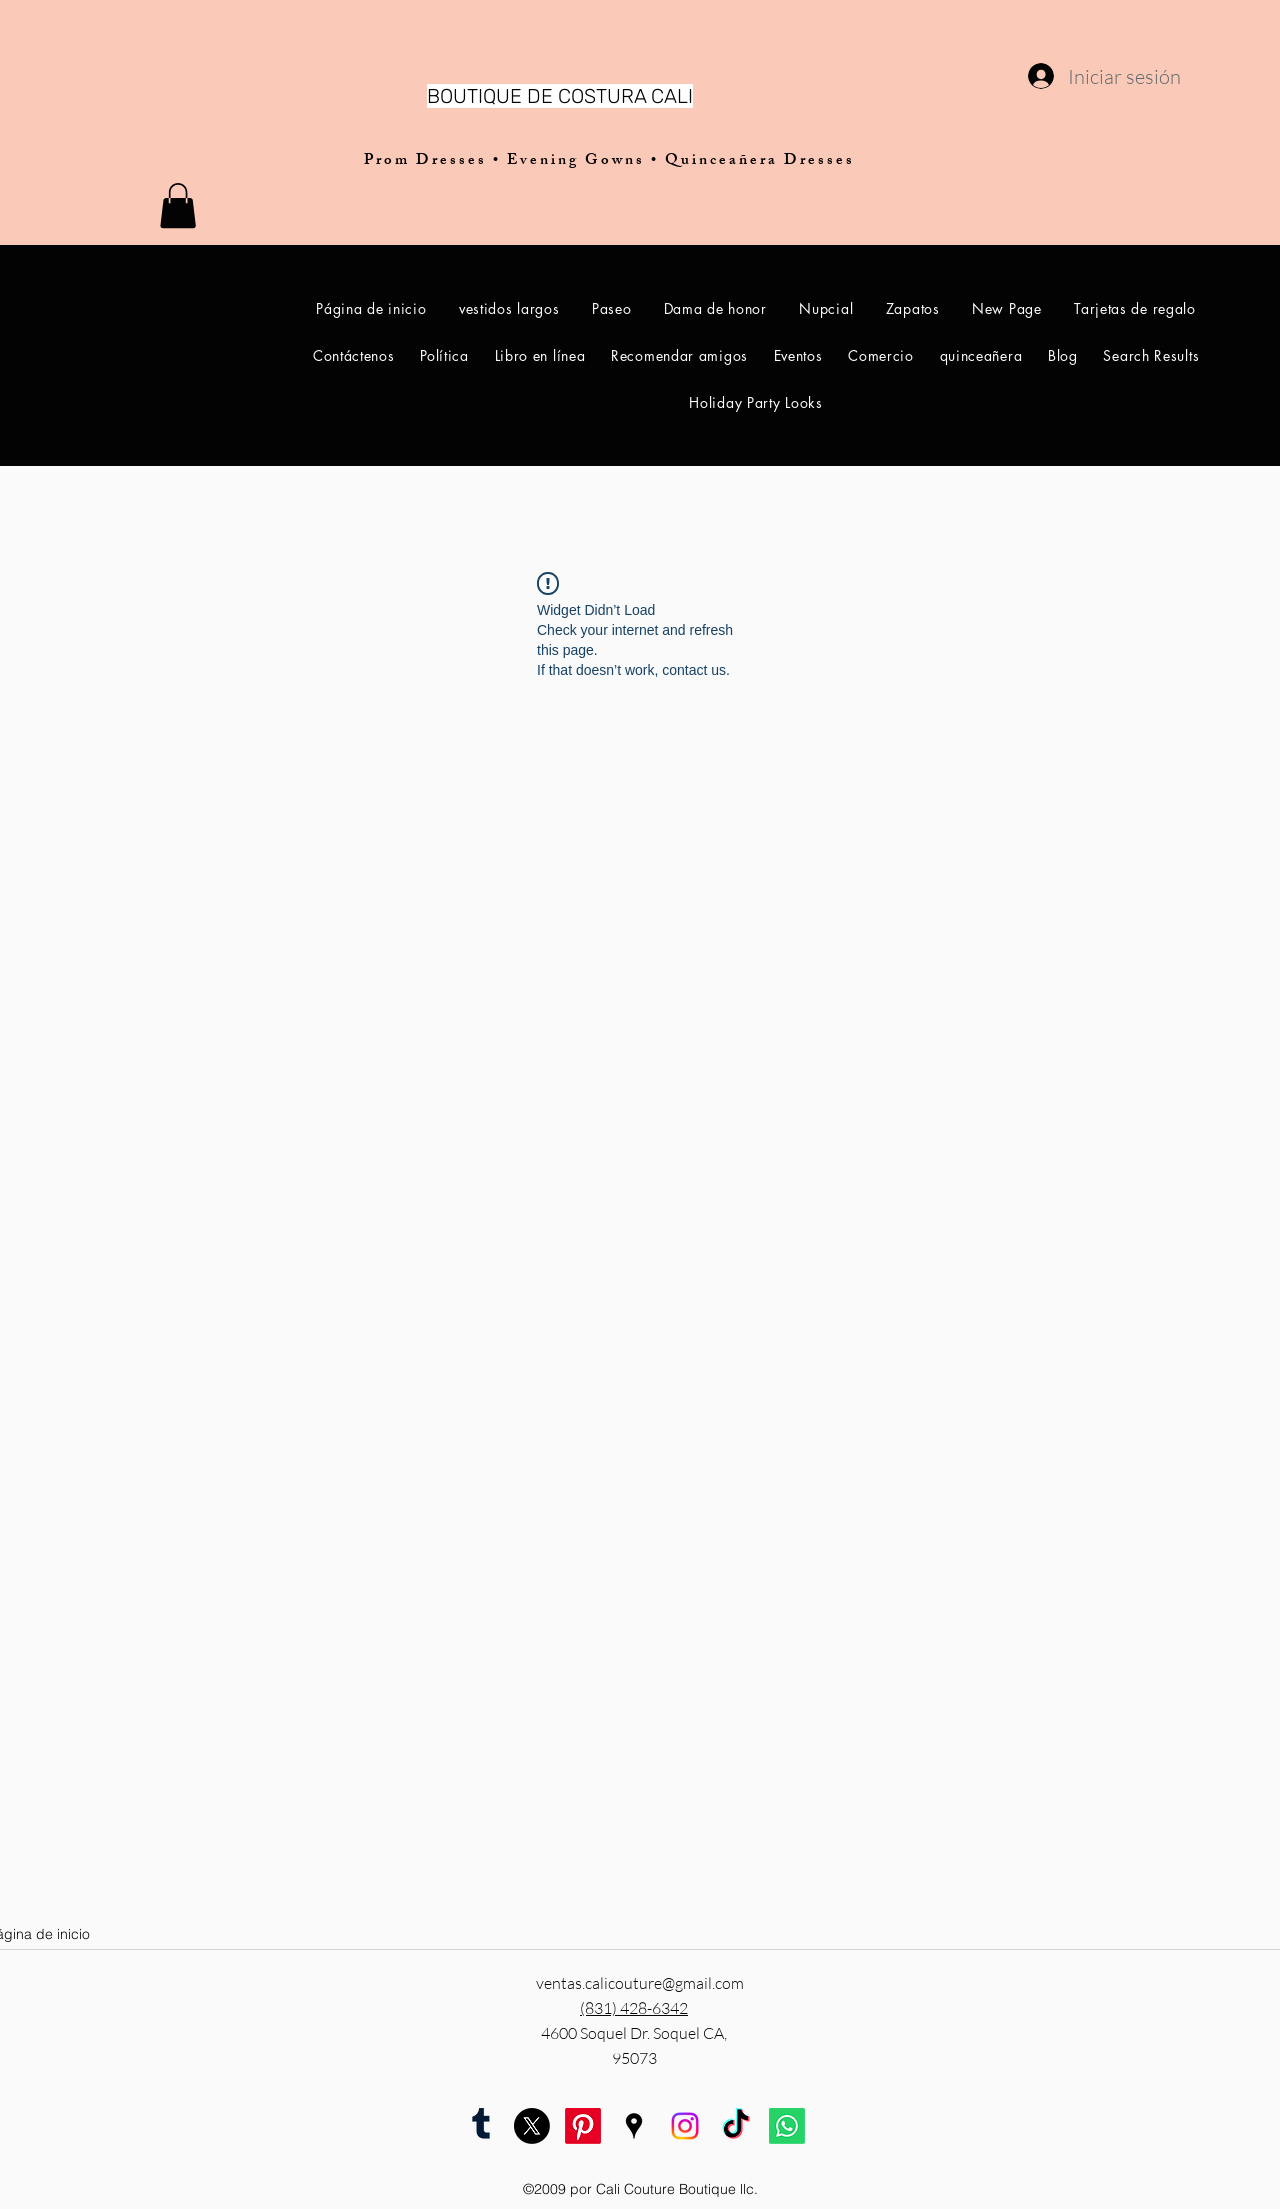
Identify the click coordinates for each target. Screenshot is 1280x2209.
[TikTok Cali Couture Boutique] (736, 2126)
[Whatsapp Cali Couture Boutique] (787, 2126)
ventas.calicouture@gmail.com (640, 1983)
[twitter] (532, 2126)
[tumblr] (481, 2126)
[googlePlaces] (634, 2126)
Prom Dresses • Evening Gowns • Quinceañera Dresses (609, 161)
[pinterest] (583, 2126)
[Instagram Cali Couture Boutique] (685, 2126)
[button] (178, 205)
